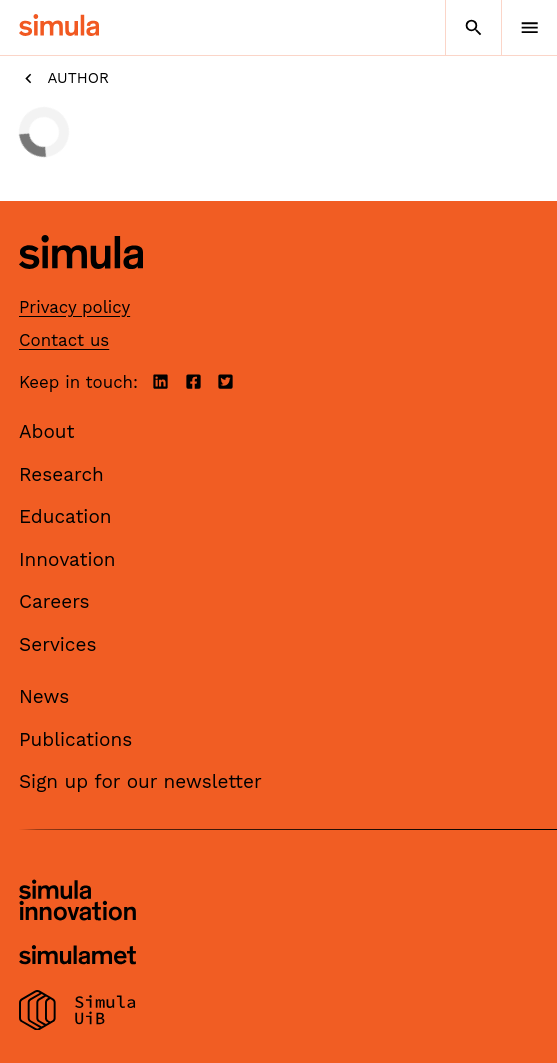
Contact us (64, 340)
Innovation (67, 559)
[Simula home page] (81, 284)
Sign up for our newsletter (140, 781)
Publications (75, 739)
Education (65, 516)
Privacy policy (74, 307)
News (44, 696)
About (47, 431)
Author (64, 78)
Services (57, 644)
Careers (54, 601)
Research (61, 474)
